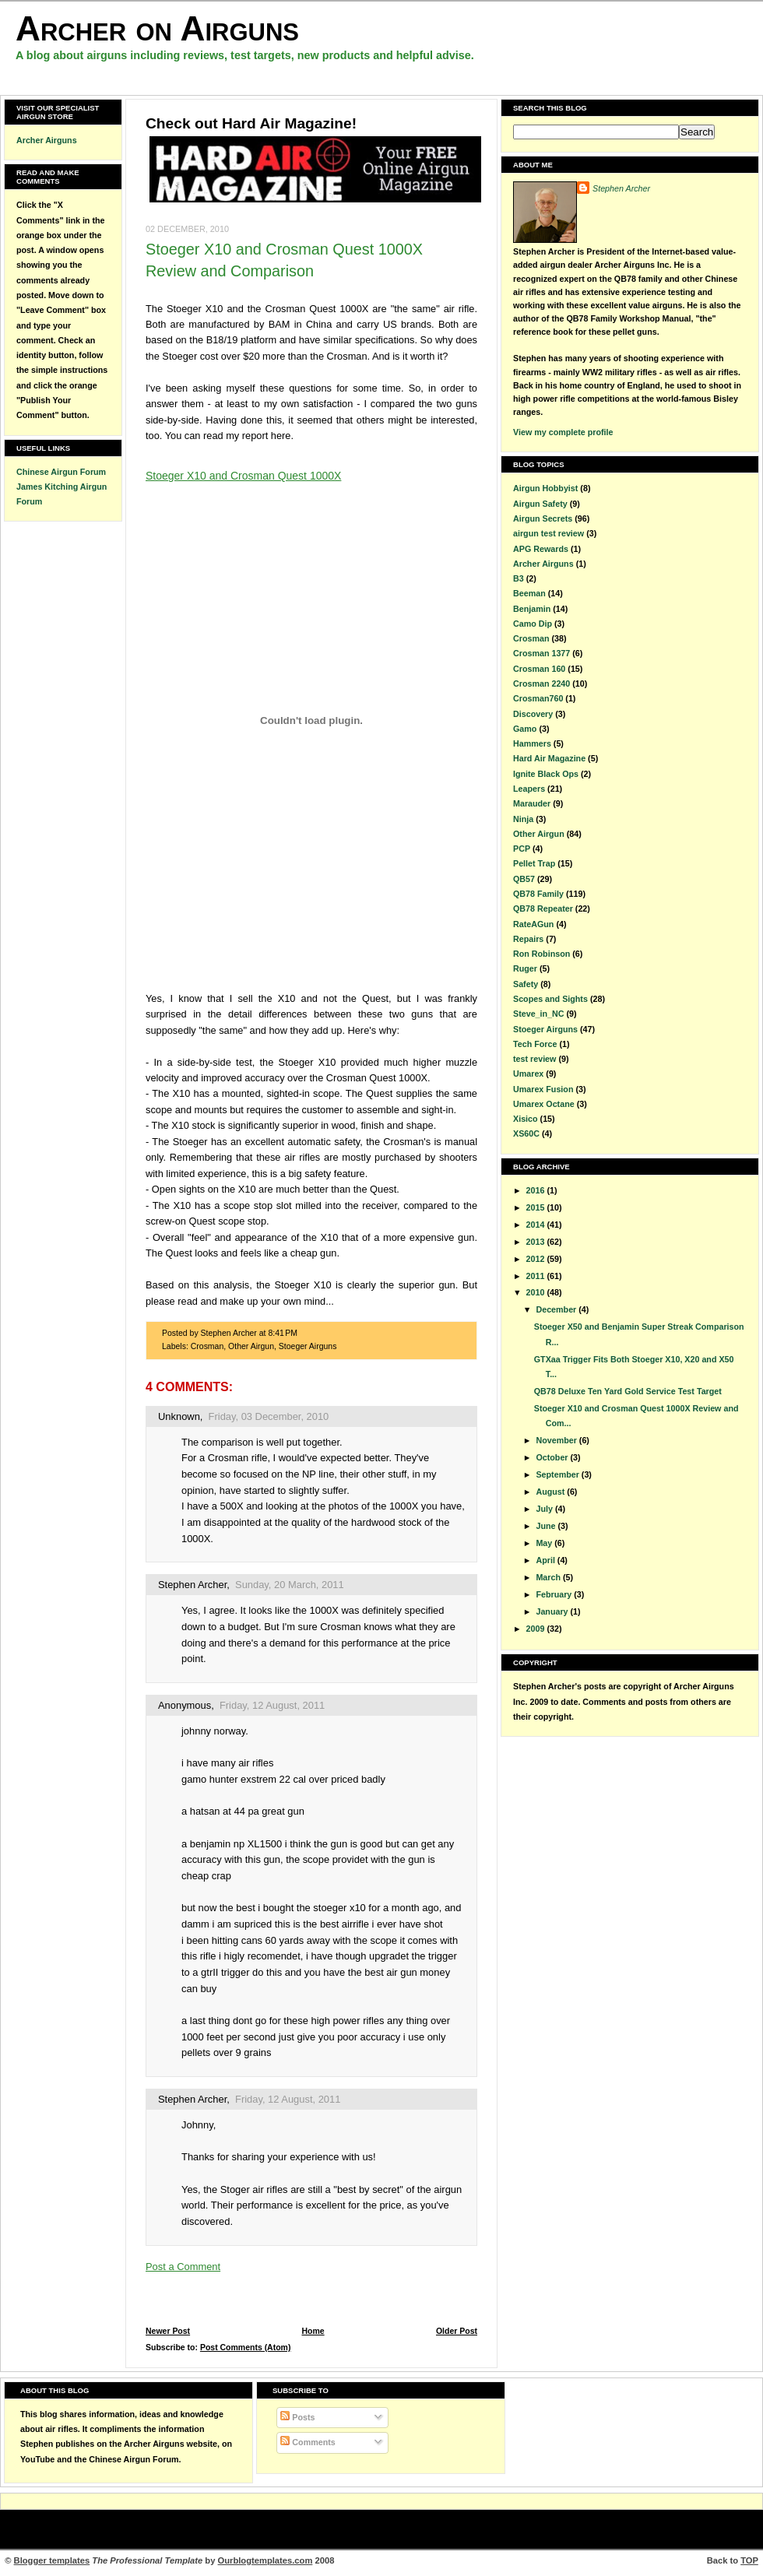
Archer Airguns (46, 140)
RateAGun (533, 924)
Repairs (528, 939)
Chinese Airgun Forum (61, 471)
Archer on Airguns (157, 28)
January (553, 1611)
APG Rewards (540, 549)
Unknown (179, 1416)
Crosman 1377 (541, 653)
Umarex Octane (544, 1104)
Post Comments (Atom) (245, 2347)
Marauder (531, 803)
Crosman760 (538, 698)
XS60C (526, 1133)
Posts (297, 2417)
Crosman (207, 1346)
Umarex (528, 1073)
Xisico (525, 1118)
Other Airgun (251, 1346)
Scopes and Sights (550, 998)
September (558, 1474)
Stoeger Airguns (308, 1346)
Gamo (524, 728)
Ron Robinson (541, 953)
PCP (521, 848)
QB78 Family (538, 893)
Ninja (523, 819)
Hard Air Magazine (549, 758)
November (557, 1440)
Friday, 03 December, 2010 (269, 1416)
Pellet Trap (534, 863)
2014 (536, 1224)
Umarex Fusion (543, 1089)
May (545, 1543)
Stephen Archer (192, 1584)
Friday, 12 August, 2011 (272, 1705)
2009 (536, 1628)
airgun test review (548, 533)
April (546, 1560)
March (549, 1577)
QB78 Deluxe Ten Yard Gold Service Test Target (628, 1391)
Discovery (533, 714)
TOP (749, 2560)
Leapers (529, 788)
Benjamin (531, 608)
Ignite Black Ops (545, 773)
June (546, 1525)
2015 (536, 1207)
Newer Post (168, 2331)
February (555, 1594)
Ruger (525, 968)
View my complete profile (563, 432)
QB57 (524, 879)
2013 (536, 1241)
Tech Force (535, 1044)
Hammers (532, 743)
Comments (307, 2442)
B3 (518, 578)
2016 (536, 1190)
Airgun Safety (540, 503)
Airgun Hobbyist (545, 488)
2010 (536, 1292)
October (553, 1457)
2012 (536, 1258)
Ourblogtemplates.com (265, 2560)
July (545, 1508)
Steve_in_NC (538, 1013)
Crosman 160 (539, 668)
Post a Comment (183, 2266)
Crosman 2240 (541, 683)
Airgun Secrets (542, 518)
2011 (536, 1276)
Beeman (529, 593)
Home (312, 2331)
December (557, 1309)
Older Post (456, 2331)
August (551, 1491)
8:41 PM (282, 1333)
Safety (525, 984)
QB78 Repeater (543, 908)
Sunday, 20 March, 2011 (289, 1584)
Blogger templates (52, 2560)
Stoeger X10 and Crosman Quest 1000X (243, 475)
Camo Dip (532, 623)
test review (534, 1058)
